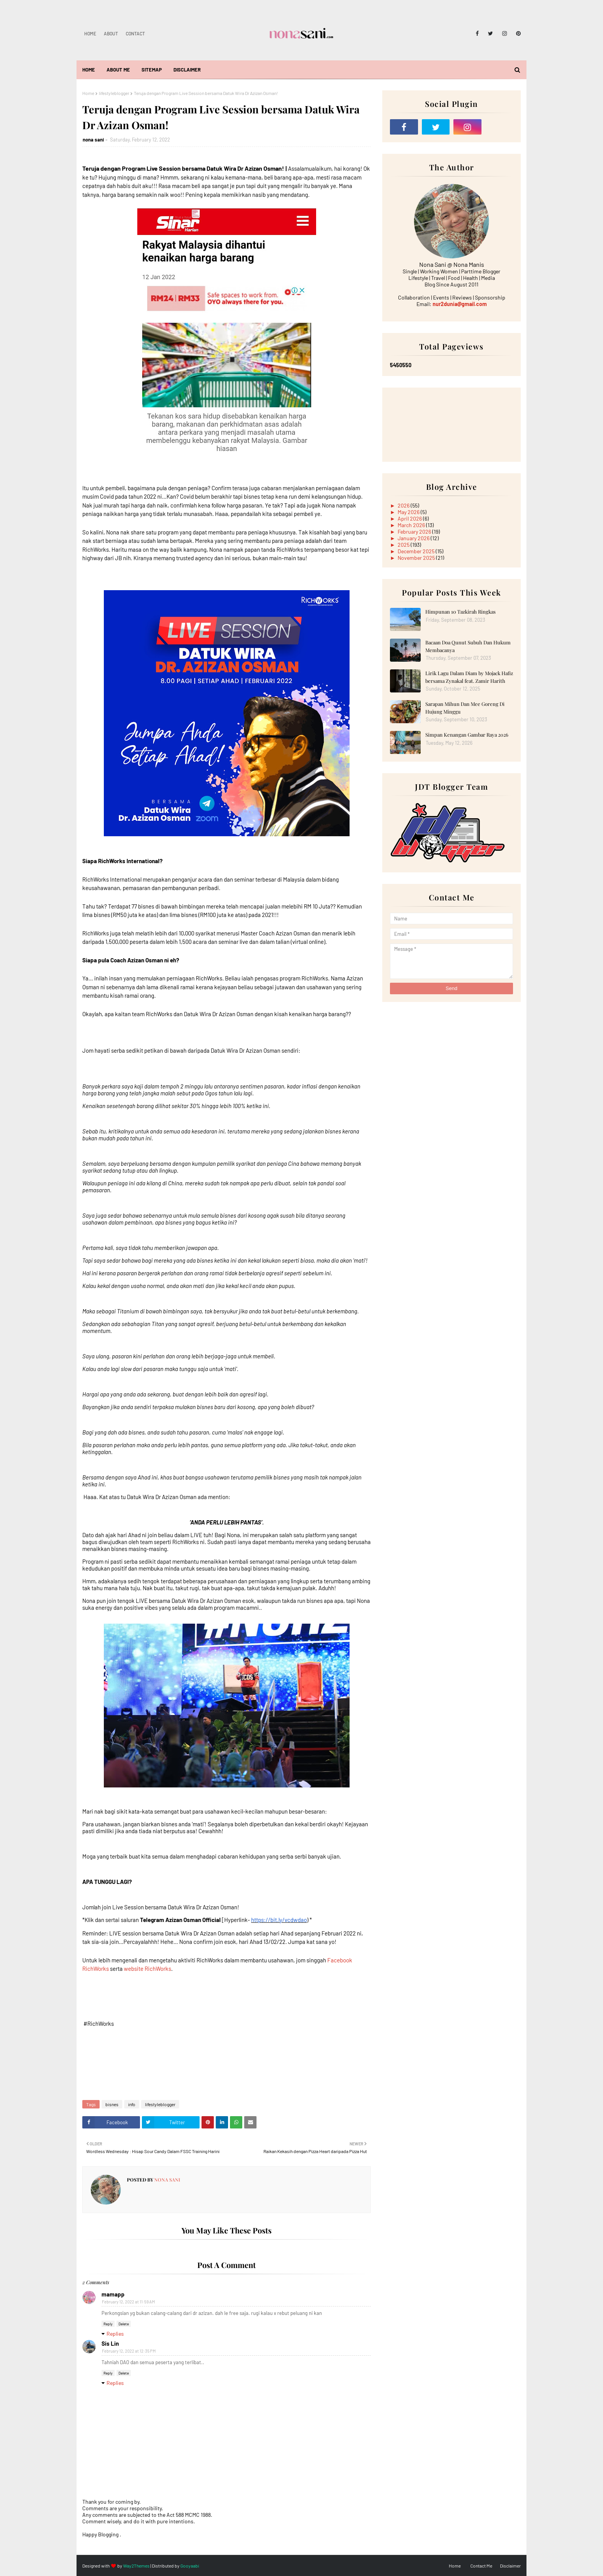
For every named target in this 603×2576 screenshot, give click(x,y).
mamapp (113, 2294)
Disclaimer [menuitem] (187, 70)
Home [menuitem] (88, 70)
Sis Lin (110, 2343)
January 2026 (414, 538)
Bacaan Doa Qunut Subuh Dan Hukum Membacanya (468, 646)
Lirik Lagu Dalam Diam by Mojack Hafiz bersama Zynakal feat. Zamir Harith (469, 677)
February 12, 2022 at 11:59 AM (128, 2301)
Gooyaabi (189, 2565)
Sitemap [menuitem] (152, 70)
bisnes (111, 2104)
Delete (123, 2323)
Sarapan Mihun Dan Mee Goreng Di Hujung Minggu (465, 708)
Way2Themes (136, 2565)
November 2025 (417, 557)
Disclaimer (510, 2565)
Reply (108, 2323)
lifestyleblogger (114, 93)
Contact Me (481, 2565)
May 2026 (409, 512)
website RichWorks (147, 1968)
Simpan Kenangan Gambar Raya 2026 (466, 734)
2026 (404, 505)
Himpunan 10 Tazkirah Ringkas (460, 611)
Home (90, 33)
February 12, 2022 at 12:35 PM (129, 2350)
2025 (404, 544)
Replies (115, 2333)
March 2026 (412, 525)
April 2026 (410, 518)
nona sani (93, 139)
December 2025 (417, 551)
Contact (135, 33)
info (131, 2104)
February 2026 (415, 531)
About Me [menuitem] (118, 70)
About (111, 33)
